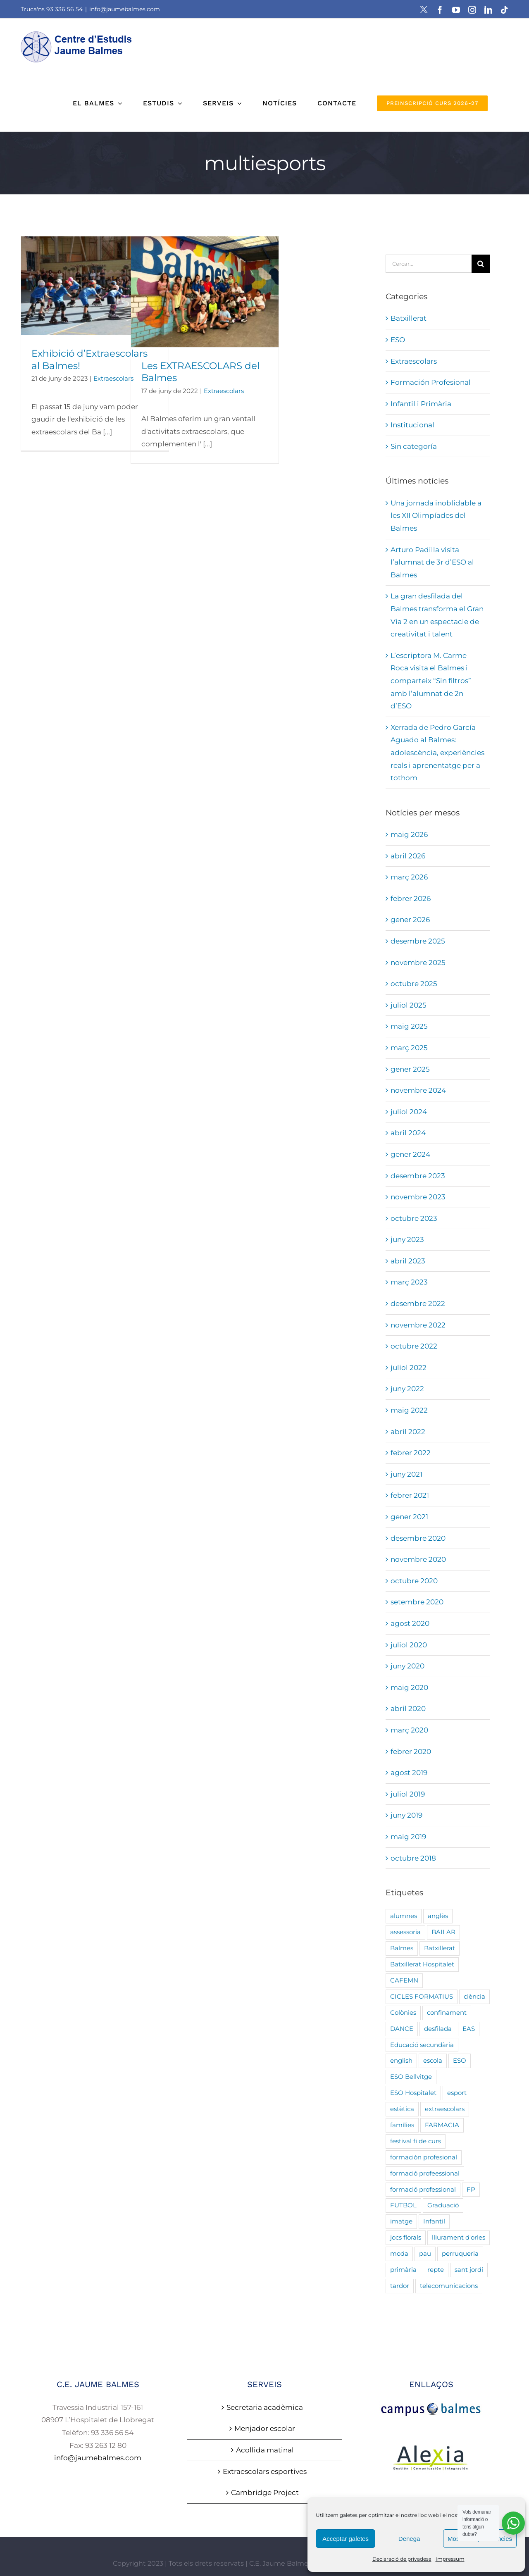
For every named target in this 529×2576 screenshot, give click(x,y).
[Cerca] (481, 264)
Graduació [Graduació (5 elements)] (443, 2205)
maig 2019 (408, 1837)
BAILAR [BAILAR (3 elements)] (443, 1932)
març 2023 (409, 1282)
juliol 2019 (408, 1794)
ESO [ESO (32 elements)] (459, 2060)
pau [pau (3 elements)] (425, 2253)
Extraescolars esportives (265, 2471)
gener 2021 (409, 1517)
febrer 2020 (411, 1751)
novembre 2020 (418, 1559)
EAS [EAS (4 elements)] (468, 2029)
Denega (409, 2538)
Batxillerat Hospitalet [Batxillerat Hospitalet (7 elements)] (422, 1964)
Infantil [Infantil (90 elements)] (434, 2221)
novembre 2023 (418, 1197)
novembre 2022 (418, 1325)
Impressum (450, 2559)
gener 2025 (410, 1069)
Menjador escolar (264, 2428)
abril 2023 (408, 1261)
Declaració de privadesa (401, 2559)
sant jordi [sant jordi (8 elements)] (469, 2269)
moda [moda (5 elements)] (399, 2253)
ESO (398, 340)
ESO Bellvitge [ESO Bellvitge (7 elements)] (411, 2076)
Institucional (412, 425)
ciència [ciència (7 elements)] (474, 1996)
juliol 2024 (409, 1112)
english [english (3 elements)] (401, 2060)
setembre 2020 (417, 1602)
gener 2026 (410, 919)
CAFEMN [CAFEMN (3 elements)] (404, 1980)
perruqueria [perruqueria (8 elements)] (460, 2253)
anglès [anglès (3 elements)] (438, 1916)
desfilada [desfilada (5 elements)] (438, 2029)
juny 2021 (406, 1474)
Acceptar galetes (345, 2538)
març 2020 (409, 1730)
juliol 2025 (409, 1005)
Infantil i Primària (421, 404)
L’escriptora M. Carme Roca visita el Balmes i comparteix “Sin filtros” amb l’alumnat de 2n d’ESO (431, 680)
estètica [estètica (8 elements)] (402, 2109)
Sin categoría (414, 446)
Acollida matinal (265, 2450)
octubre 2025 (414, 983)
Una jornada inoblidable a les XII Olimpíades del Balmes (436, 515)
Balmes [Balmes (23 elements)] (401, 1948)
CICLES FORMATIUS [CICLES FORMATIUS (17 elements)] (421, 1996)
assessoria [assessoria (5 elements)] (405, 1932)
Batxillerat (409, 318)
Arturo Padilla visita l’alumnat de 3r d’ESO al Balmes (432, 562)
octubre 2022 (414, 1346)
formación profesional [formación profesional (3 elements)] (423, 2157)
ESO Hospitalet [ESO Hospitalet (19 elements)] (413, 2093)
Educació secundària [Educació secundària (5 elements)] (422, 2045)
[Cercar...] (429, 264)
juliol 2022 (409, 1367)
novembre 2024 (418, 1090)
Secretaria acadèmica (264, 2407)
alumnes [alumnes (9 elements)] (403, 1916)
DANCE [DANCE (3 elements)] (401, 2029)
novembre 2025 (418, 962)
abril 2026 (408, 856)
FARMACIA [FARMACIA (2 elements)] (442, 2125)
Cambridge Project (265, 2492)
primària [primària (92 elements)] (403, 2269)
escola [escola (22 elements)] (432, 2060)
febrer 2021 (410, 1495)
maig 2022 (409, 1410)
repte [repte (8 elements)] (435, 2269)
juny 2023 (407, 1239)
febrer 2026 (411, 898)
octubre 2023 (414, 1218)
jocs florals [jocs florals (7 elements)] (405, 2237)
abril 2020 (408, 1708)
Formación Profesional (431, 382)
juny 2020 (407, 1666)
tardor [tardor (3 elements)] (399, 2286)
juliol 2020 (409, 1645)
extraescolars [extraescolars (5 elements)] (445, 2109)
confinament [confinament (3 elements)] (447, 2012)
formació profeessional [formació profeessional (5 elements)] (425, 2173)
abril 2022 (408, 1431)
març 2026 (409, 877)
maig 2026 (409, 834)
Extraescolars (113, 378)
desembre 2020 (418, 1538)
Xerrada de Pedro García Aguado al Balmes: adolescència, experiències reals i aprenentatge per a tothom (437, 752)
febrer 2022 (411, 1453)
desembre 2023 (418, 1176)
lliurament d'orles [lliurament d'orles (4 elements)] (458, 2237)
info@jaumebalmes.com (124, 9)
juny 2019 (406, 1815)
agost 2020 (410, 1623)
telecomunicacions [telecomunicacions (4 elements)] (449, 2286)
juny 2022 (407, 1389)
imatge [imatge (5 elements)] (401, 2221)
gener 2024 (410, 1154)
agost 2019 (409, 1772)
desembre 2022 (418, 1303)
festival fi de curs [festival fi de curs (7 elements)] (415, 2141)
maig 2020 (409, 1687)
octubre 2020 (414, 1581)
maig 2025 (409, 1026)
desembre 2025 (418, 941)
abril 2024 (408, 1133)
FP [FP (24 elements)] (471, 2189)
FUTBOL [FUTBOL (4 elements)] (403, 2205)
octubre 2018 (413, 1858)
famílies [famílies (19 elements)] (402, 2125)
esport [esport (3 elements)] (457, 2093)
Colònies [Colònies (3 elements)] (403, 2012)
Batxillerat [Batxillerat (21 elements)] (439, 1948)
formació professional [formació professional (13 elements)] (423, 2189)
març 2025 (409, 1048)
